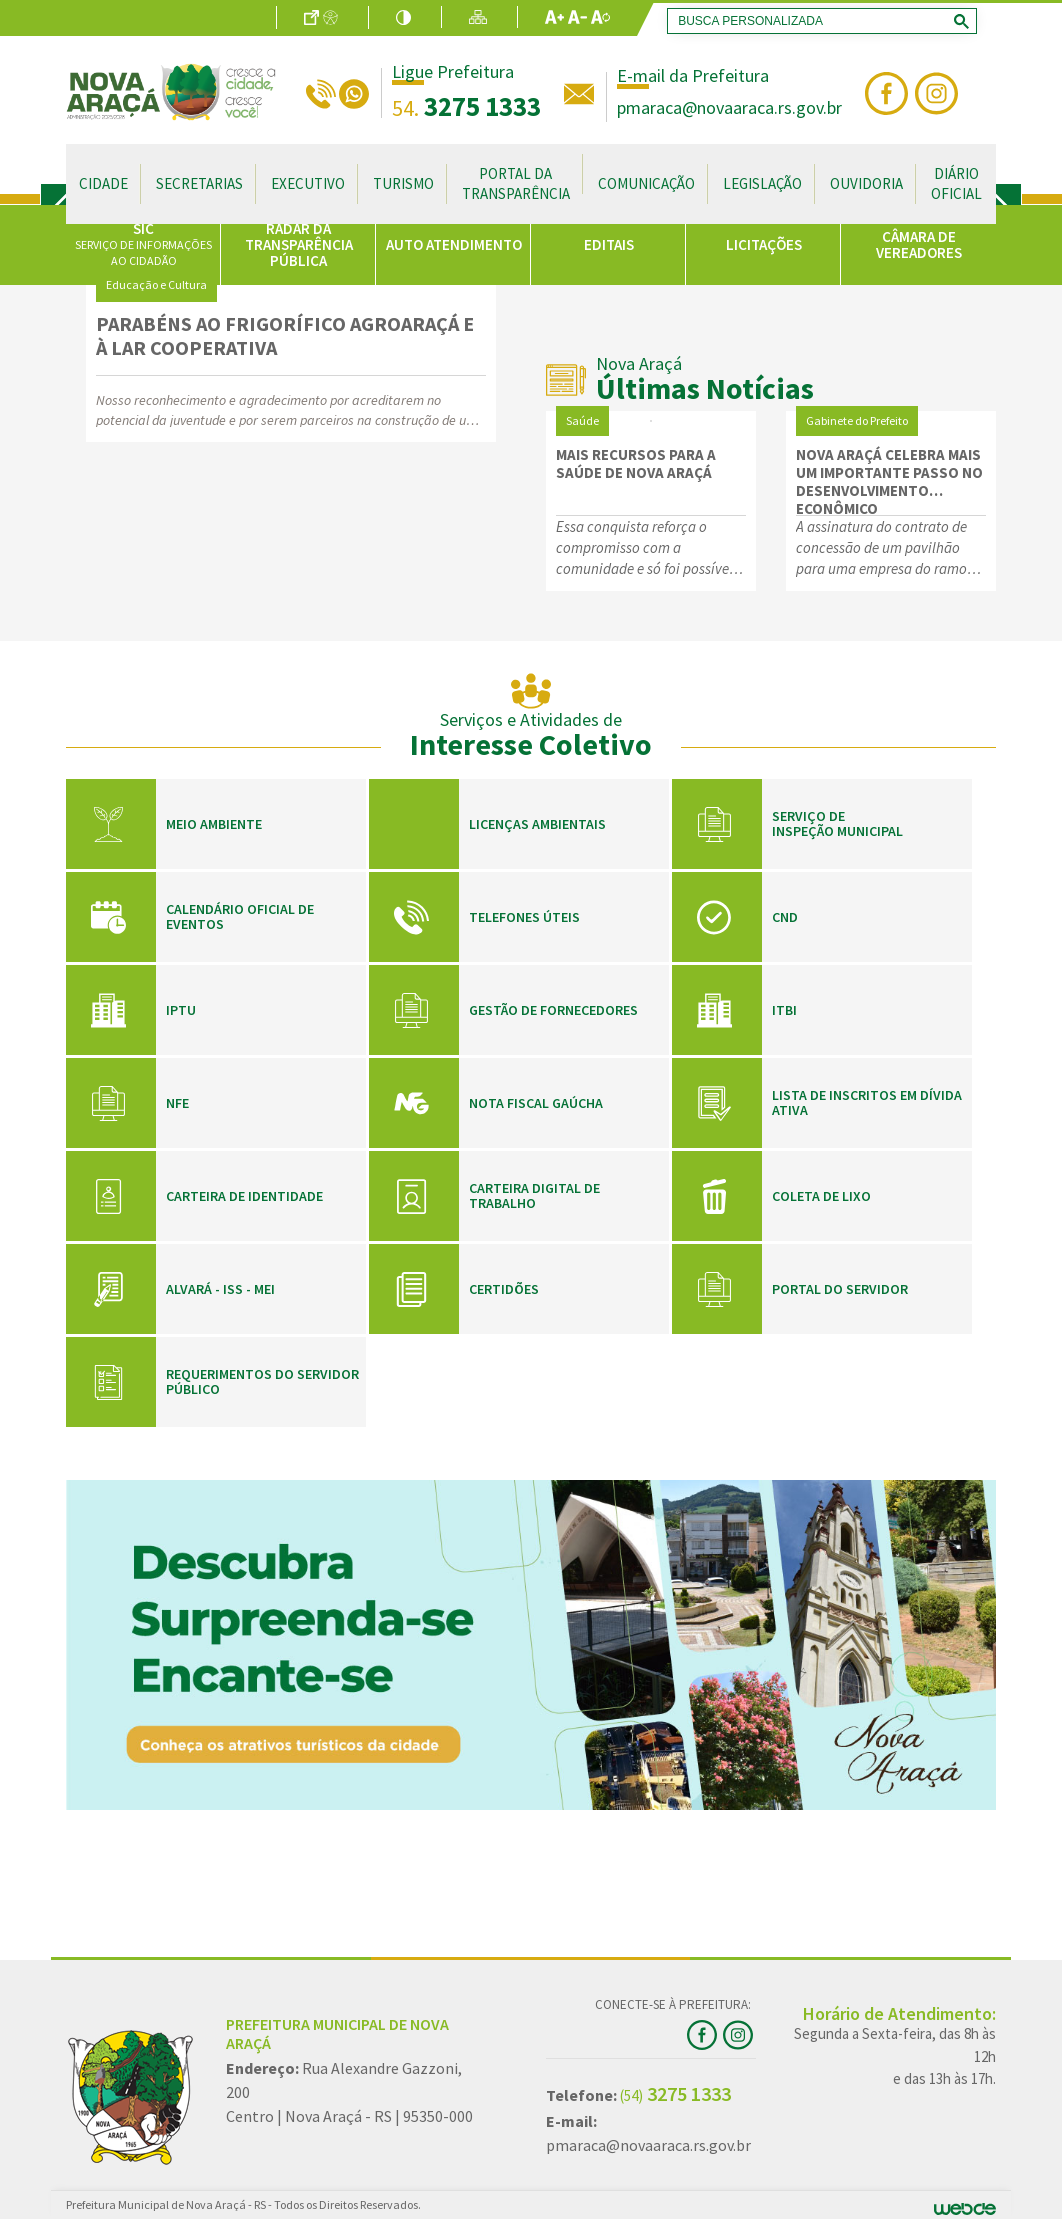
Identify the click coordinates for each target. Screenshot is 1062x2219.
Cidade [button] (103, 183)
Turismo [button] (403, 183)
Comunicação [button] (646, 183)
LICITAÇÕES (764, 244)
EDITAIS (609, 244)
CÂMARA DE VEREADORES (919, 244)
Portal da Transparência (516, 183)
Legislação (762, 183)
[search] (818, 21)
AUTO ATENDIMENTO (454, 244)
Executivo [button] (308, 183)
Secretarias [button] (199, 183)
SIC (143, 243)
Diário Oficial (956, 183)
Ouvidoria (866, 183)
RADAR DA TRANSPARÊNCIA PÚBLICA (299, 244)
